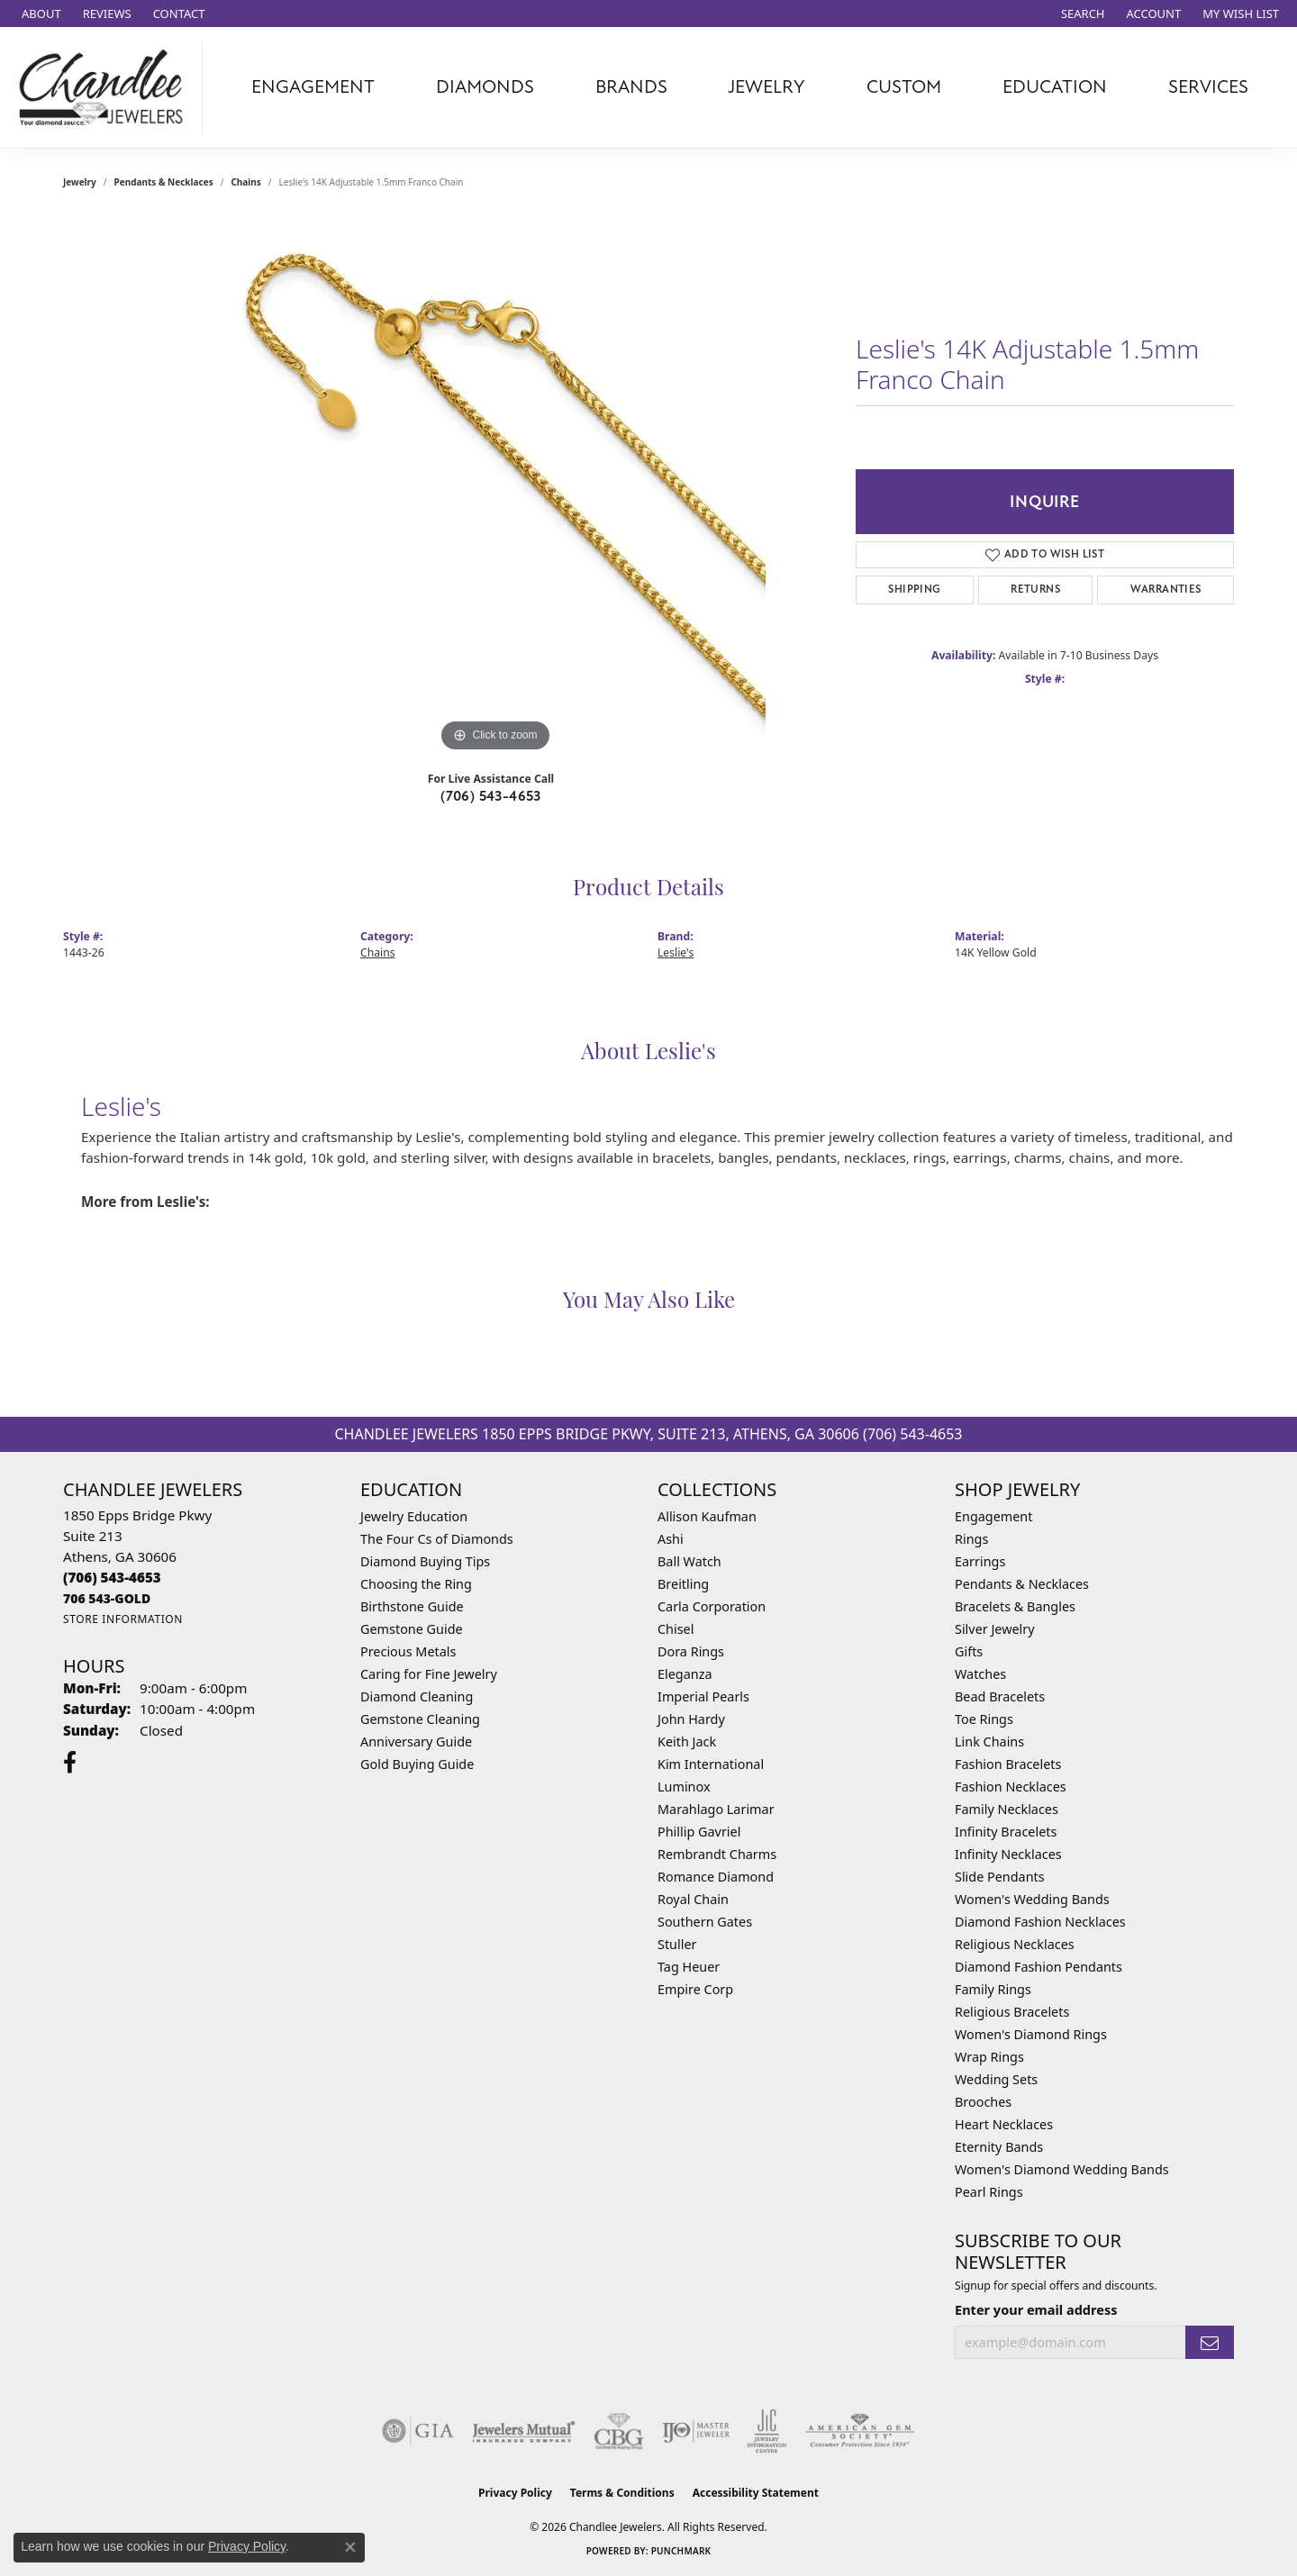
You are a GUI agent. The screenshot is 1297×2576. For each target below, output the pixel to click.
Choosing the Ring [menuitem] (416, 1583)
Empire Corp (695, 1989)
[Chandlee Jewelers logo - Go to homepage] (106, 87)
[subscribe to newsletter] (1209, 2342)
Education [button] (1054, 87)
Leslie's (676, 952)
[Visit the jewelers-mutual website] (524, 2431)
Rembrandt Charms (717, 1854)
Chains (245, 182)
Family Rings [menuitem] (993, 1989)
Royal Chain (693, 1899)
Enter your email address (1036, 2309)
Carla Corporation (712, 1606)
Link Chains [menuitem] (989, 1741)
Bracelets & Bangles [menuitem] (1015, 1606)
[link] (39, 13)
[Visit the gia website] (418, 2431)
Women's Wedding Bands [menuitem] (1032, 1899)
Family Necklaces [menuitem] (1006, 1809)
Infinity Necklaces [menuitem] (1008, 1854)
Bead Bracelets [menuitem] (1000, 1696)
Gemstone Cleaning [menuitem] (420, 1719)
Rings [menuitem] (971, 1538)
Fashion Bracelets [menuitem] (1008, 1764)
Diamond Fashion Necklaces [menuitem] (1040, 1921)
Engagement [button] (313, 87)
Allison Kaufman (707, 1516)
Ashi (671, 1538)
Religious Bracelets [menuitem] (1012, 2011)
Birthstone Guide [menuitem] (412, 1606)
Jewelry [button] (766, 87)
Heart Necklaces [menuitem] (1004, 2124)
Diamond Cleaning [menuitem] (416, 1696)
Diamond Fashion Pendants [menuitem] (1038, 1966)
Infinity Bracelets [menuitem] (1006, 1831)
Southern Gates (705, 1921)
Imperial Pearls (703, 1696)
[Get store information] (123, 1619)
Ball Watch (689, 1561)
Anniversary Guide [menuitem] (416, 1741)
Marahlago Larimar (716, 1809)
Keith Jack (687, 1741)
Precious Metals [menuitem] (408, 1651)
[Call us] (106, 1598)
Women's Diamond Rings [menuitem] (1031, 2034)
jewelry (79, 182)
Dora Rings (691, 1651)
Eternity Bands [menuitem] (999, 2146)
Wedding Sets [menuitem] (996, 2079)
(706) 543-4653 (490, 796)
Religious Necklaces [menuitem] (1015, 1944)
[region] (495, 486)
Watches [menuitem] (980, 1674)
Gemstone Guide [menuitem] (411, 1628)
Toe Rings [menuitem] (984, 1719)
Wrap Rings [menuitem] (989, 2056)
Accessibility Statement (756, 2492)
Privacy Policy (515, 2492)
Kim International (711, 1764)
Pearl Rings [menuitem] (989, 2191)
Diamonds (485, 87)
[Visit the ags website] (859, 2431)
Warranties (1166, 589)
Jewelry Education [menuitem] (413, 1516)
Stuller (677, 1944)
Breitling (683, 1583)
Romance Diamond (716, 1876)
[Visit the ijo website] (696, 2431)
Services (1208, 87)
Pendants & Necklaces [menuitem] (1022, 1583)
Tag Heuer (689, 1966)
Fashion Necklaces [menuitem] (1010, 1786)
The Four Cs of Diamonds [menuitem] (436, 1538)
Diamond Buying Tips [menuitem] (425, 1561)
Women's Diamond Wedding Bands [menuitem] (1062, 2169)
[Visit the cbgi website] (619, 2431)
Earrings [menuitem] (980, 1561)
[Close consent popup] (350, 2547)
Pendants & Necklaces (163, 182)
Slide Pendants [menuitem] (1000, 1876)
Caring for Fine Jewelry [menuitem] (428, 1674)
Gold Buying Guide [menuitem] (417, 1764)
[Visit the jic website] (767, 2431)
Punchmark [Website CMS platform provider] (681, 2550)
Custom (903, 87)
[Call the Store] (112, 1577)
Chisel (676, 1628)
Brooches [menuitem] (983, 2101)
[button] (1081, 13)
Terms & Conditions (622, 2492)
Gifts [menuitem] (969, 1651)
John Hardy (691, 1719)
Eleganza (685, 1674)
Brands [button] (631, 87)
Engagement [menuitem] (993, 1516)
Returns (1035, 589)
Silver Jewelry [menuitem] (995, 1628)
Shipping (914, 589)
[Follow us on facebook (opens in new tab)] (70, 1762)
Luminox (684, 1786)
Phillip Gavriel (699, 1831)
